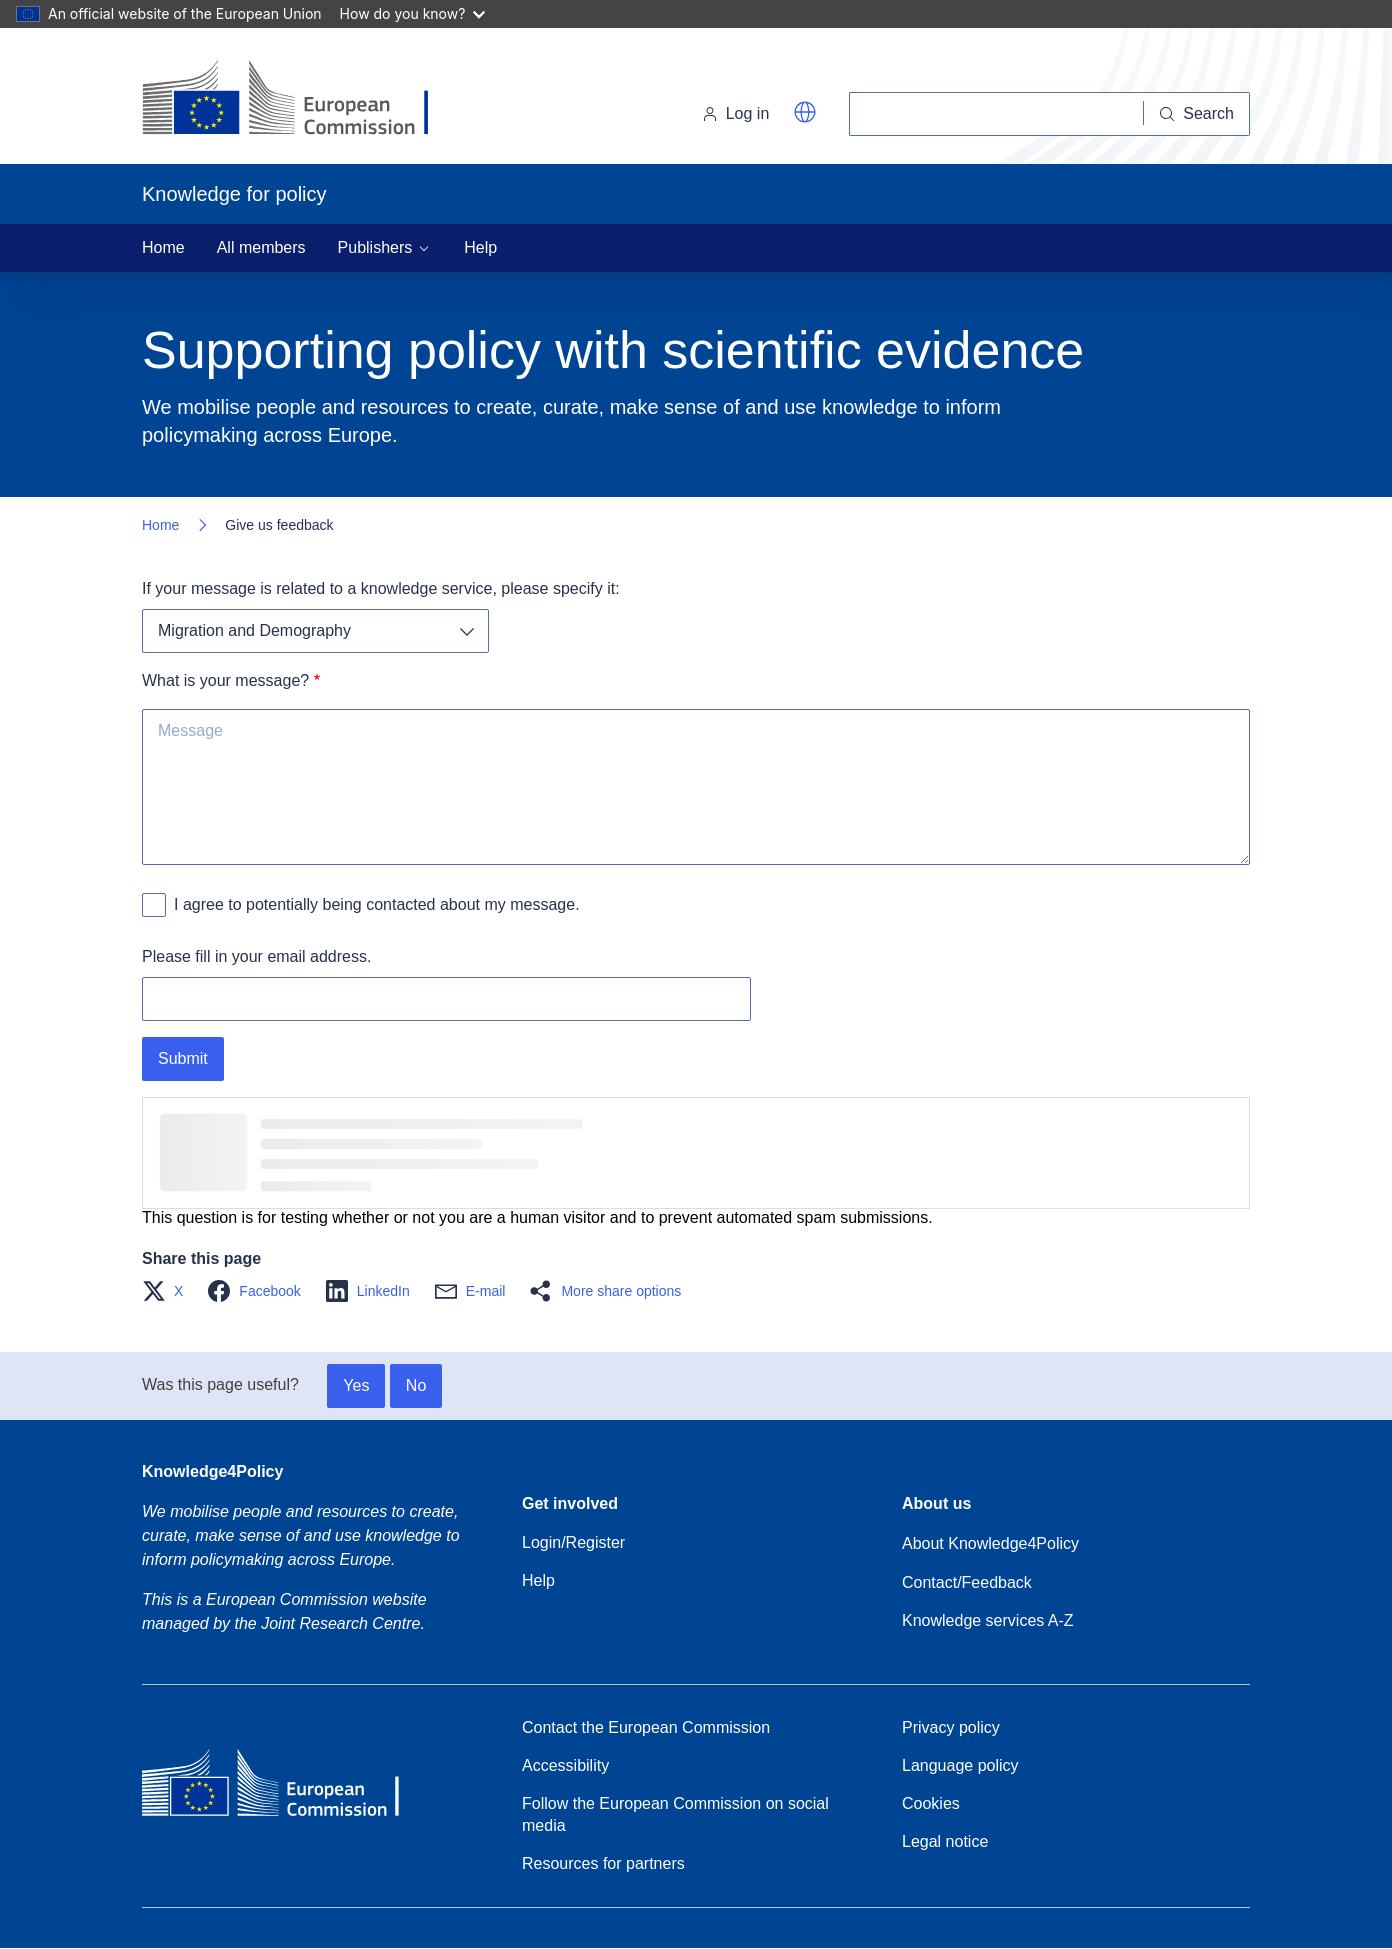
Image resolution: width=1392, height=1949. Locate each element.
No (416, 1385)
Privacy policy (951, 1727)
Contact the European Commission (646, 1727)
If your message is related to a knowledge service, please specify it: (381, 588)
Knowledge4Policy (212, 1471)
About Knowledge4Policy (990, 1543)
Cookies (931, 1803)
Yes (356, 1385)
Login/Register (573, 1542)
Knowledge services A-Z (988, 1620)
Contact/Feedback (967, 1582)
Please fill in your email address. (256, 956)
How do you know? (413, 13)
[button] (805, 112)
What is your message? (225, 680)
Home (163, 247)
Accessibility (565, 1765)
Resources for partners (603, 1863)
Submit (183, 1058)
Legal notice (945, 1841)
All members (261, 247)
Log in (736, 113)
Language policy (960, 1765)
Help (480, 247)
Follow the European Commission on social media (675, 1814)
